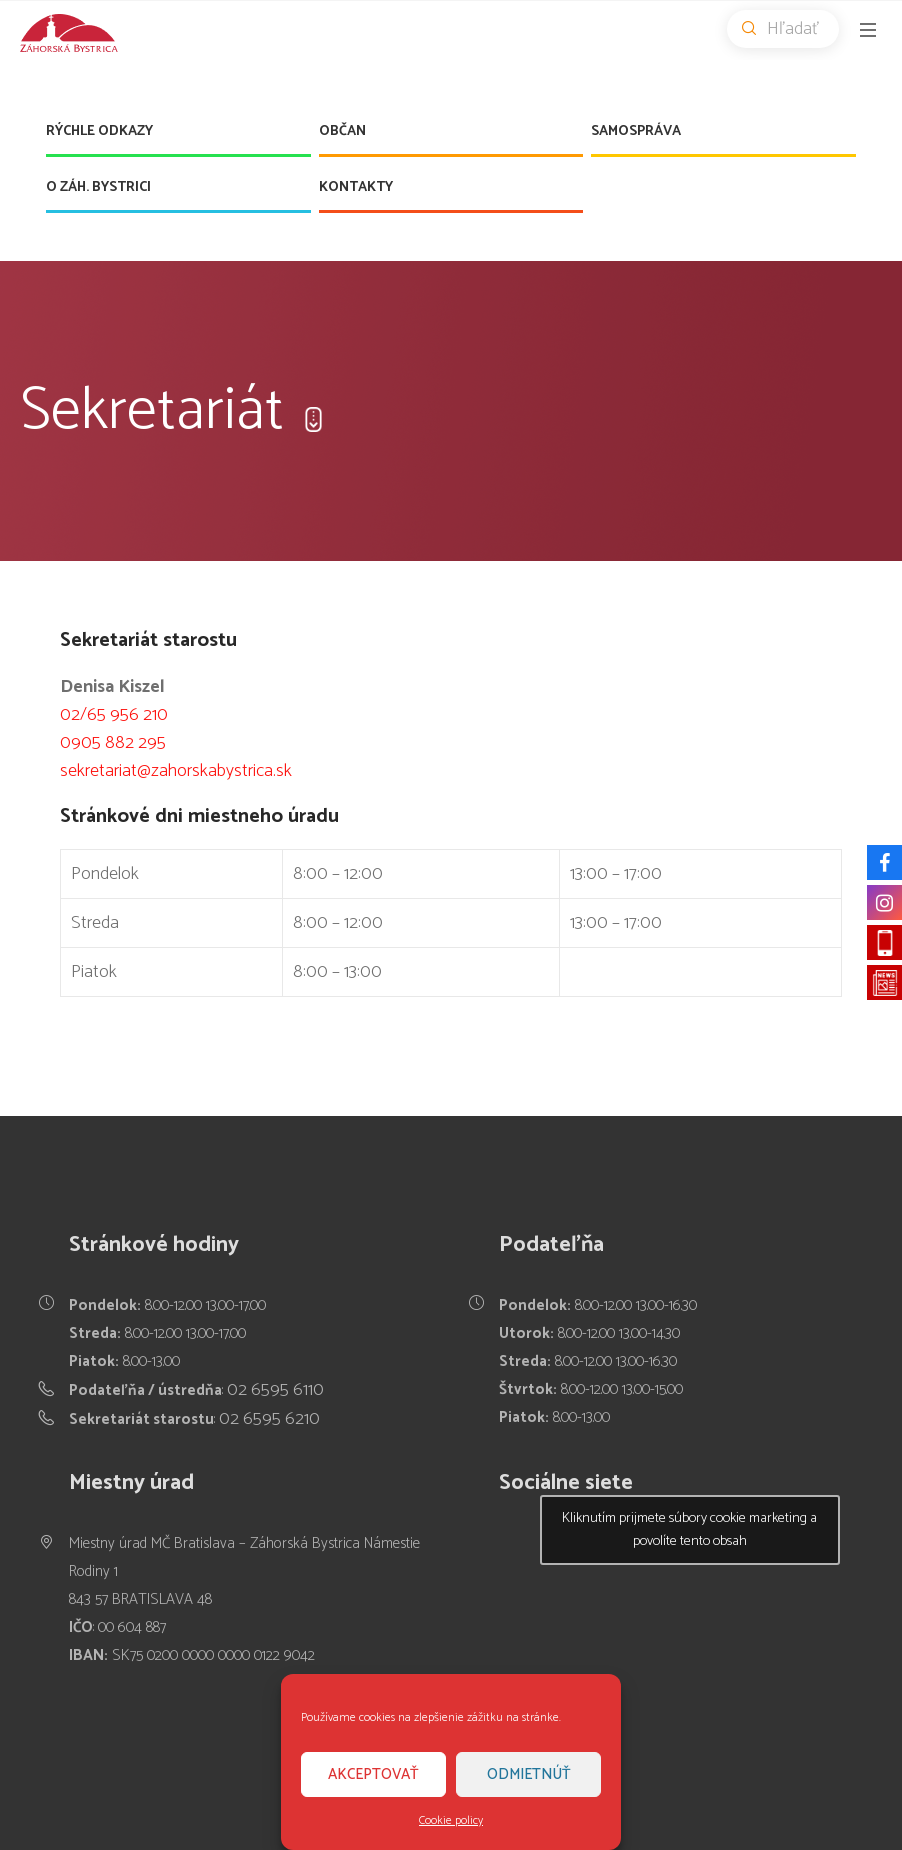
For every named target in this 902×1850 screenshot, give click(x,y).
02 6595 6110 (275, 1390)
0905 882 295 (113, 743)
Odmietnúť (529, 1774)
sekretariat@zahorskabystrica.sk (176, 771)
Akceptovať (373, 1774)
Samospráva (636, 131)
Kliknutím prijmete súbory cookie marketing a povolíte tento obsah (689, 1530)
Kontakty (356, 187)
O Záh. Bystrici (98, 187)
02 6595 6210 (269, 1419)
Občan (342, 131)
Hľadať (790, 29)
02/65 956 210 (114, 715)
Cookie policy (451, 1820)
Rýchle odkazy (99, 131)
